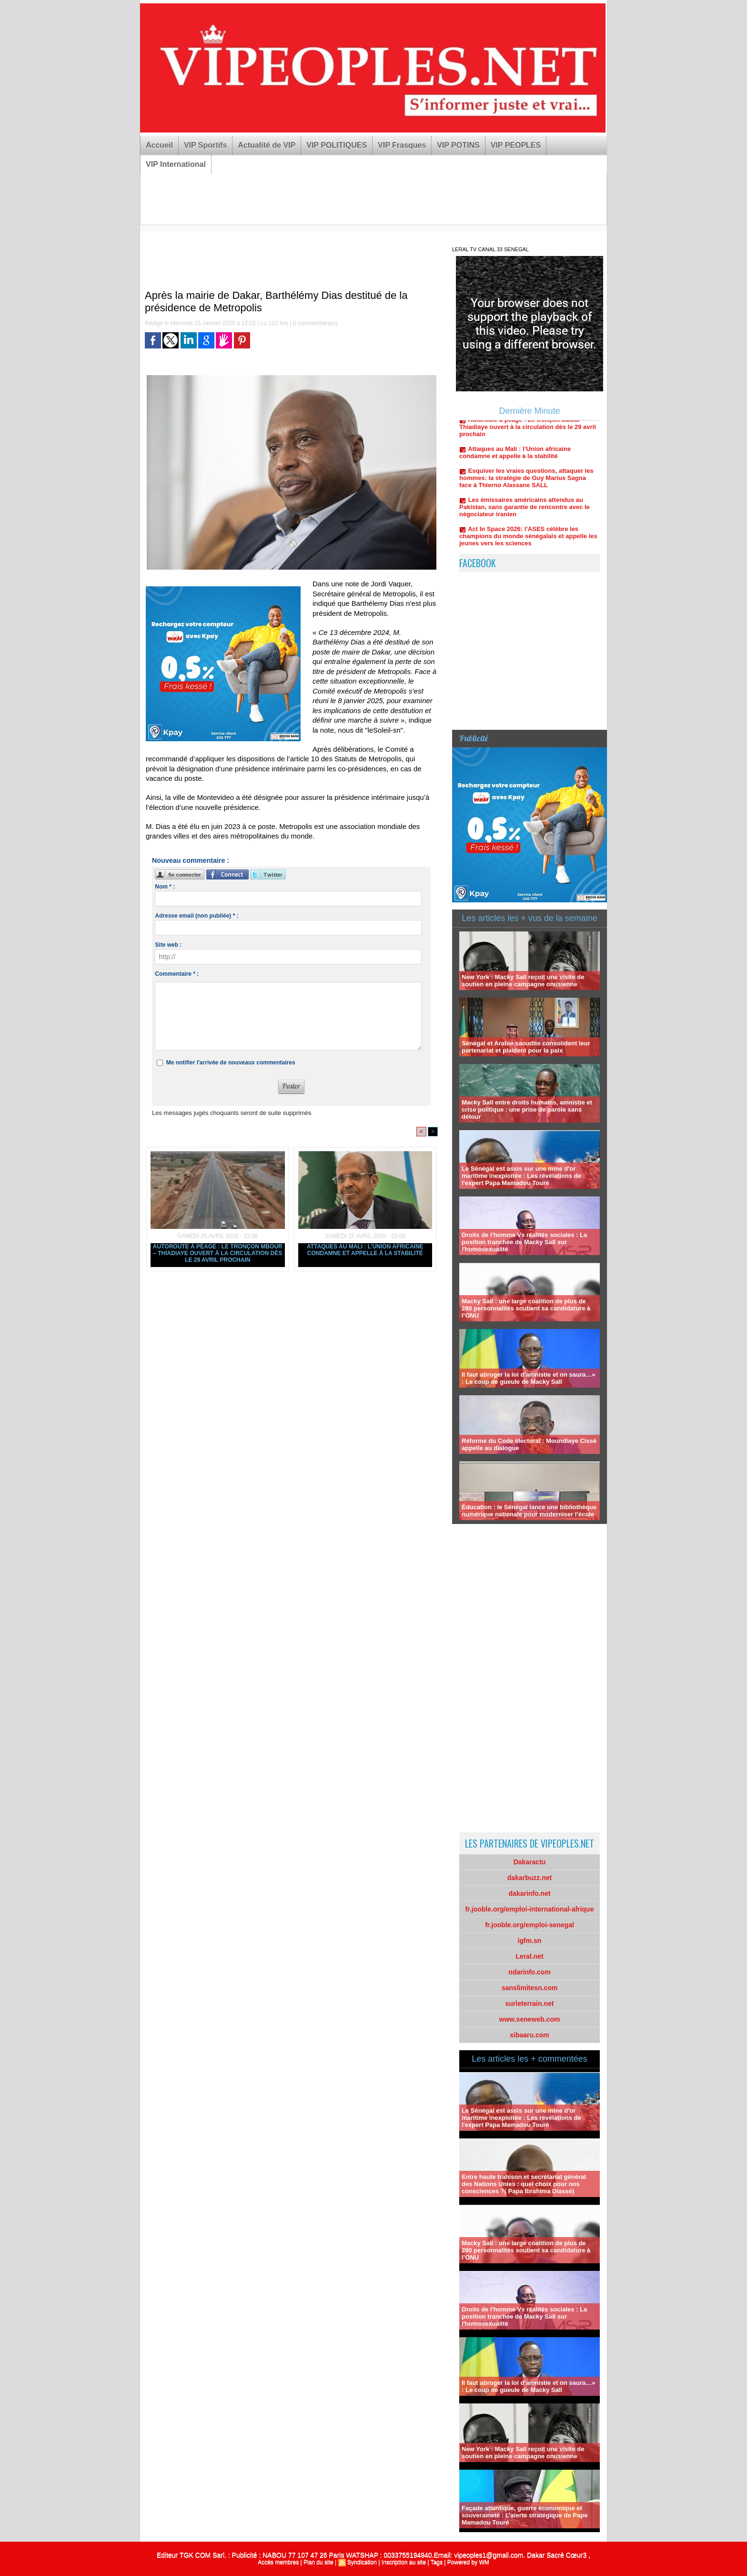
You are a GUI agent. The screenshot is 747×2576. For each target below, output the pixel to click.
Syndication (362, 2562)
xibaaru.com (529, 2035)
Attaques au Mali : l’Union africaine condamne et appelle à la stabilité (365, 1250)
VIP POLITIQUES (336, 145)
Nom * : (165, 886)
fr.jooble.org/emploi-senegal (529, 1925)
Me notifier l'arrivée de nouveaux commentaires (230, 1062)
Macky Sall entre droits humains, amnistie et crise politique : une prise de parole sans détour (527, 1109)
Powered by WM (468, 2562)
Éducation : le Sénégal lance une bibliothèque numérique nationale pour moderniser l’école (529, 1510)
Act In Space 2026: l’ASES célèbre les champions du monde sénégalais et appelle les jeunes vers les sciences (528, 540)
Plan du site (318, 2562)
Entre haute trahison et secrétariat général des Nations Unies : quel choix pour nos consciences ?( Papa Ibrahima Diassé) (524, 2184)
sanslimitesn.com (530, 1988)
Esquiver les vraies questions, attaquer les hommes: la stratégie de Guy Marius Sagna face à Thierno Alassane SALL (526, 481)
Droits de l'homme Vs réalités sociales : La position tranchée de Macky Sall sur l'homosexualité (524, 1242)
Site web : (168, 944)
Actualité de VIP (266, 145)
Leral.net (529, 1956)
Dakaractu (530, 1862)
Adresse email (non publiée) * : (196, 915)
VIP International (176, 164)
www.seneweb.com (529, 2019)
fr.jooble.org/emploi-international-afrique (529, 1909)
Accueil (159, 145)
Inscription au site (404, 2562)
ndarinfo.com (529, 1972)
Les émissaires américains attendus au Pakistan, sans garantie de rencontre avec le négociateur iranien (524, 510)
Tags (437, 2562)
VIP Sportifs (205, 145)
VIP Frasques (402, 145)
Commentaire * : (177, 974)
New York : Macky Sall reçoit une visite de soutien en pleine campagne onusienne (523, 980)
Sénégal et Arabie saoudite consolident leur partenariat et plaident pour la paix (526, 1047)
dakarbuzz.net (529, 1877)
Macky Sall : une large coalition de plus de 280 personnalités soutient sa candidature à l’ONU (526, 1308)
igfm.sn (530, 1940)
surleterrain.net (529, 2003)
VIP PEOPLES (516, 145)
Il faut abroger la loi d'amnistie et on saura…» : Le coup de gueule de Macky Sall (529, 1378)
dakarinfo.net (530, 1893)
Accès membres (278, 2562)
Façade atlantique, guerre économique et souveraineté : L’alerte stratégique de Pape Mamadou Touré (524, 2515)
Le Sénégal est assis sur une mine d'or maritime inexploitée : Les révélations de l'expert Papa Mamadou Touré (521, 1175)
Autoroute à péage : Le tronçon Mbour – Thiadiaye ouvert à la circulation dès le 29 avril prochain (218, 1253)
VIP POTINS (458, 145)
